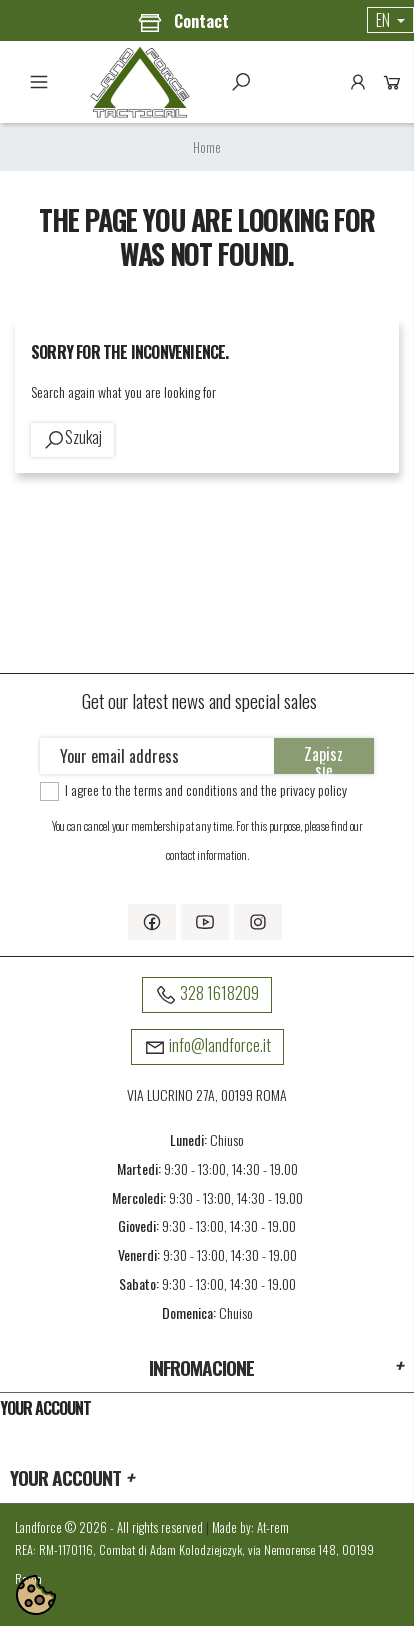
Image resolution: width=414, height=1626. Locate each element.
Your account (45, 1408)
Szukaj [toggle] (241, 82)
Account (358, 82)
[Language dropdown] (390, 20)
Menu (39, 82)
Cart (392, 82)
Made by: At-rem (250, 1527)
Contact (183, 22)
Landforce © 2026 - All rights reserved (110, 1527)
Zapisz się (323, 758)
